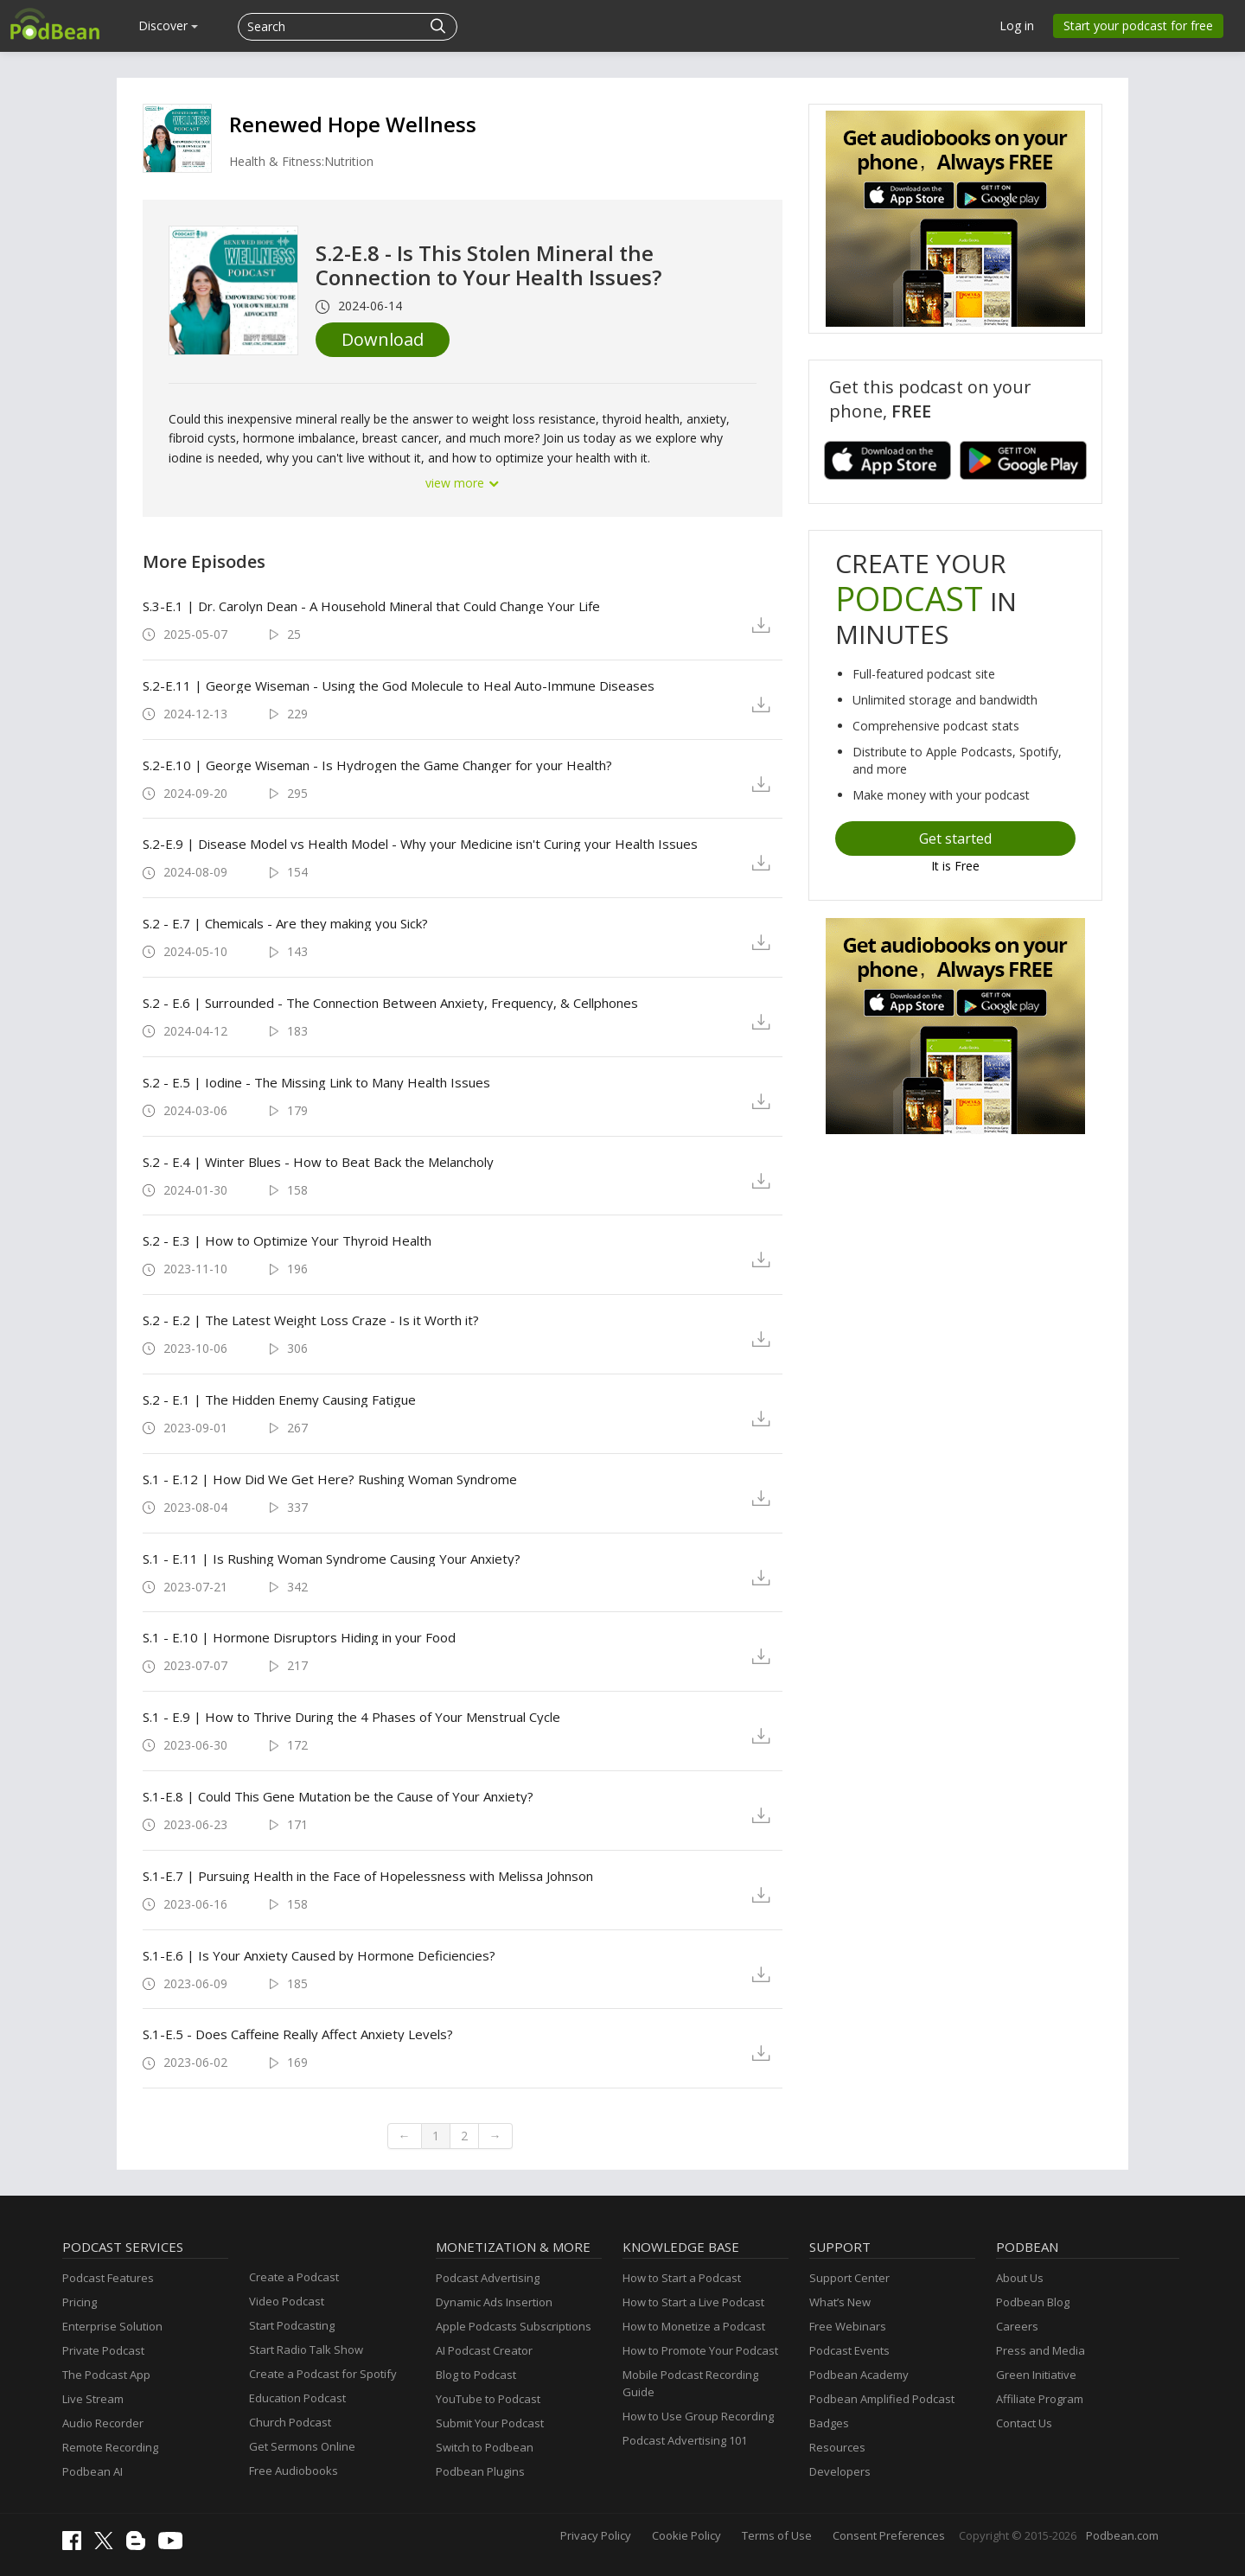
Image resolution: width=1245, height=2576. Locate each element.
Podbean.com (1122, 2535)
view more (462, 483)
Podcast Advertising (488, 2278)
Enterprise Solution (112, 2326)
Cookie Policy (686, 2535)
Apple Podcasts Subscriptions (513, 2326)
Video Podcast (286, 2301)
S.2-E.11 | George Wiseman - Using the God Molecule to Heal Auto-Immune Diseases (398, 685)
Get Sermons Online (302, 2446)
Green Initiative (1036, 2374)
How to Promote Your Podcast (700, 2350)
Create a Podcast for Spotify (323, 2374)
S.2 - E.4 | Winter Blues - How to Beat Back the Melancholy (318, 1162)
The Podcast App (106, 2374)
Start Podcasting (292, 2325)
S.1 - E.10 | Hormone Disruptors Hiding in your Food (299, 1637)
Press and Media (1040, 2350)
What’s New (840, 2302)
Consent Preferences (889, 2535)
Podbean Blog (1032, 2302)
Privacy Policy (595, 2535)
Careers (1017, 2326)
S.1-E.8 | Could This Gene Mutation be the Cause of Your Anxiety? (338, 1796)
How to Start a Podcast (681, 2278)
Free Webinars (847, 2326)
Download (383, 339)
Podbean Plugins (480, 2471)
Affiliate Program (1039, 2399)
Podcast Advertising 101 (684, 2440)
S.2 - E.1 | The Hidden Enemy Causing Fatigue (279, 1399)
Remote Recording (110, 2447)
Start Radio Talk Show (306, 2349)
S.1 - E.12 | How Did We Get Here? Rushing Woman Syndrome (330, 1479)
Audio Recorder (103, 2423)
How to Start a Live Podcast (693, 2302)
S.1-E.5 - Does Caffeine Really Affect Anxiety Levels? (298, 2034)
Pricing (79, 2302)
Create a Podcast (294, 2277)
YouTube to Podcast (488, 2399)
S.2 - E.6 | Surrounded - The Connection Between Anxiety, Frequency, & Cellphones (390, 1003)
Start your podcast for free (1138, 25)
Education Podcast (297, 2398)
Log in (1016, 25)
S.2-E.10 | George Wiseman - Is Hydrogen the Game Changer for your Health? (377, 765)
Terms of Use (777, 2535)
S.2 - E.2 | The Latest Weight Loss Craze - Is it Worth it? (311, 1320)
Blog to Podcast (476, 2374)
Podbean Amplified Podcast (881, 2399)
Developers (840, 2471)
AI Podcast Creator (484, 2350)
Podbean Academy (859, 2374)
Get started (955, 838)
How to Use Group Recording (698, 2416)
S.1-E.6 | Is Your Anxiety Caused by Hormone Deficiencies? (319, 1955)
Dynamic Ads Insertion (494, 2302)
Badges (829, 2423)
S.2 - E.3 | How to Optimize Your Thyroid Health (287, 1240)
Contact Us (1024, 2423)
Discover (168, 25)
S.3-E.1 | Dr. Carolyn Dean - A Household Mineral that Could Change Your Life (371, 606)
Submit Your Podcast (490, 2423)
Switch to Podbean (484, 2447)
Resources (837, 2447)
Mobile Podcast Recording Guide (690, 2383)
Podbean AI (92, 2471)
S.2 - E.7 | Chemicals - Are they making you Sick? (285, 923)
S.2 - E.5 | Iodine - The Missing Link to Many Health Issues (316, 1082)
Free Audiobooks (293, 2470)
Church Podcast (290, 2422)
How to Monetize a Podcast (693, 2326)
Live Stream (93, 2399)
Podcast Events (849, 2350)
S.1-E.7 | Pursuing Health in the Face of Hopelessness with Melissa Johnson (368, 1876)
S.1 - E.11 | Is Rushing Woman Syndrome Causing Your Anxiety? (331, 1558)
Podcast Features (108, 2278)
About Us (1020, 2278)
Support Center (849, 2278)
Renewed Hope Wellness (352, 124)
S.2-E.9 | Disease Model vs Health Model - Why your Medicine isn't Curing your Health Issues (420, 843)
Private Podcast (103, 2350)
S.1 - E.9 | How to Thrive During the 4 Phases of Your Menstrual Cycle (351, 1717)
